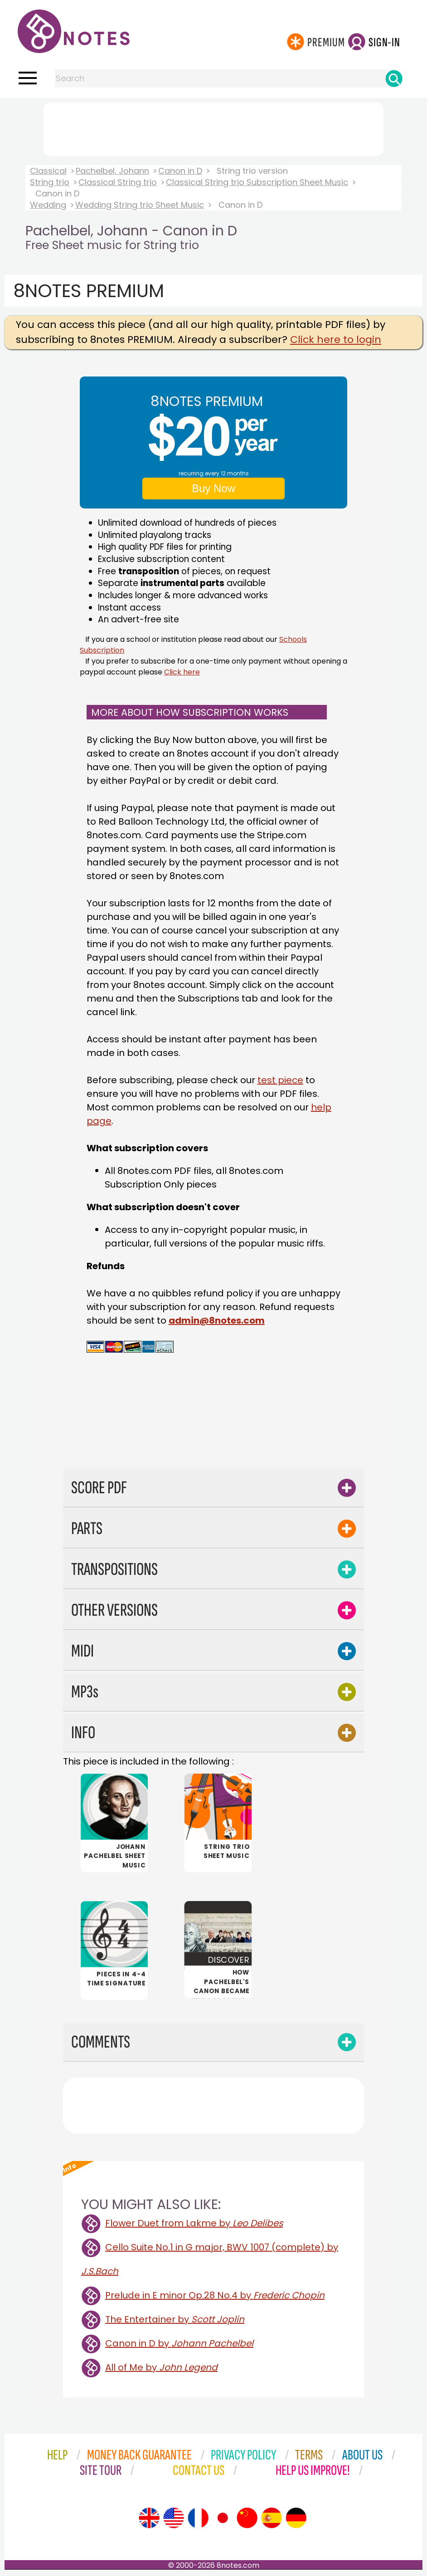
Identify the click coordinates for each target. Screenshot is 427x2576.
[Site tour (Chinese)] (247, 2519)
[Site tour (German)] (296, 2519)
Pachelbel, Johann (112, 170)
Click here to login (335, 339)
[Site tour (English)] (149, 2519)
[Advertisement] (213, 127)
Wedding (48, 204)
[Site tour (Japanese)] (222, 2519)
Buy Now (213, 488)
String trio (49, 182)
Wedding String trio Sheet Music (139, 204)
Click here (182, 672)
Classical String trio (117, 182)
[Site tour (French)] (198, 2519)
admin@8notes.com (217, 1320)
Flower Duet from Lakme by (194, 2224)
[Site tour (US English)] (173, 2519)
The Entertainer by (174, 2320)
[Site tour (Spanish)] (271, 2519)
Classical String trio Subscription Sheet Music (257, 182)
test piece (280, 1080)
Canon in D (180, 170)
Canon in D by (179, 2344)
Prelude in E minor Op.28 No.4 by (215, 2296)
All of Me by (161, 2368)
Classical (48, 170)
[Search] (394, 78)
